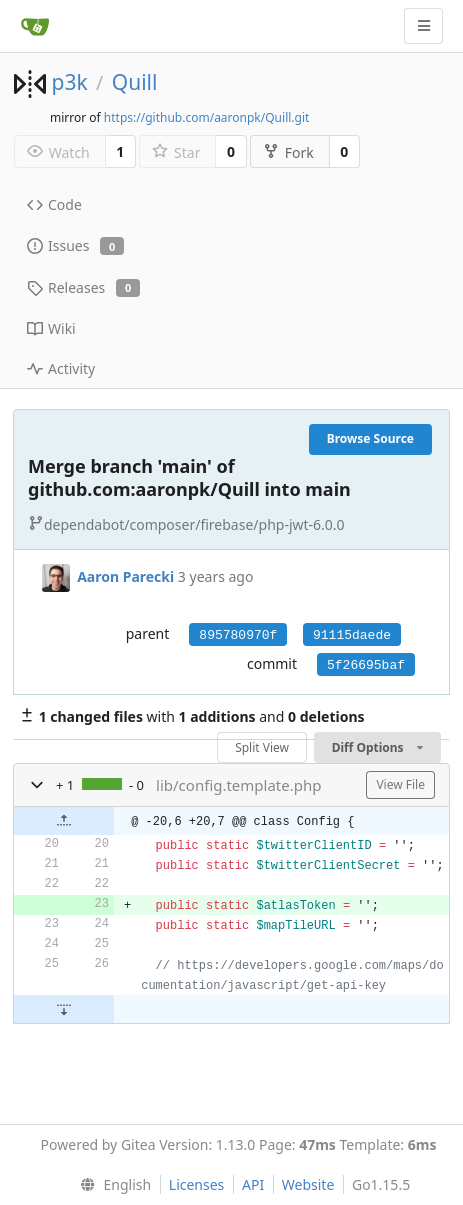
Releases (83, 287)
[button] (37, 785)
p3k (69, 82)
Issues (75, 245)
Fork (288, 152)
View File (400, 784)
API (253, 1184)
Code (54, 204)
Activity (61, 368)
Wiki (51, 328)
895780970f (238, 635)
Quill (135, 82)
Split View (262, 747)
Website (308, 1184)
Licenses (197, 1184)
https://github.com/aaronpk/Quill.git (207, 117)
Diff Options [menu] (377, 747)
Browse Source (370, 438)
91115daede (352, 635)
